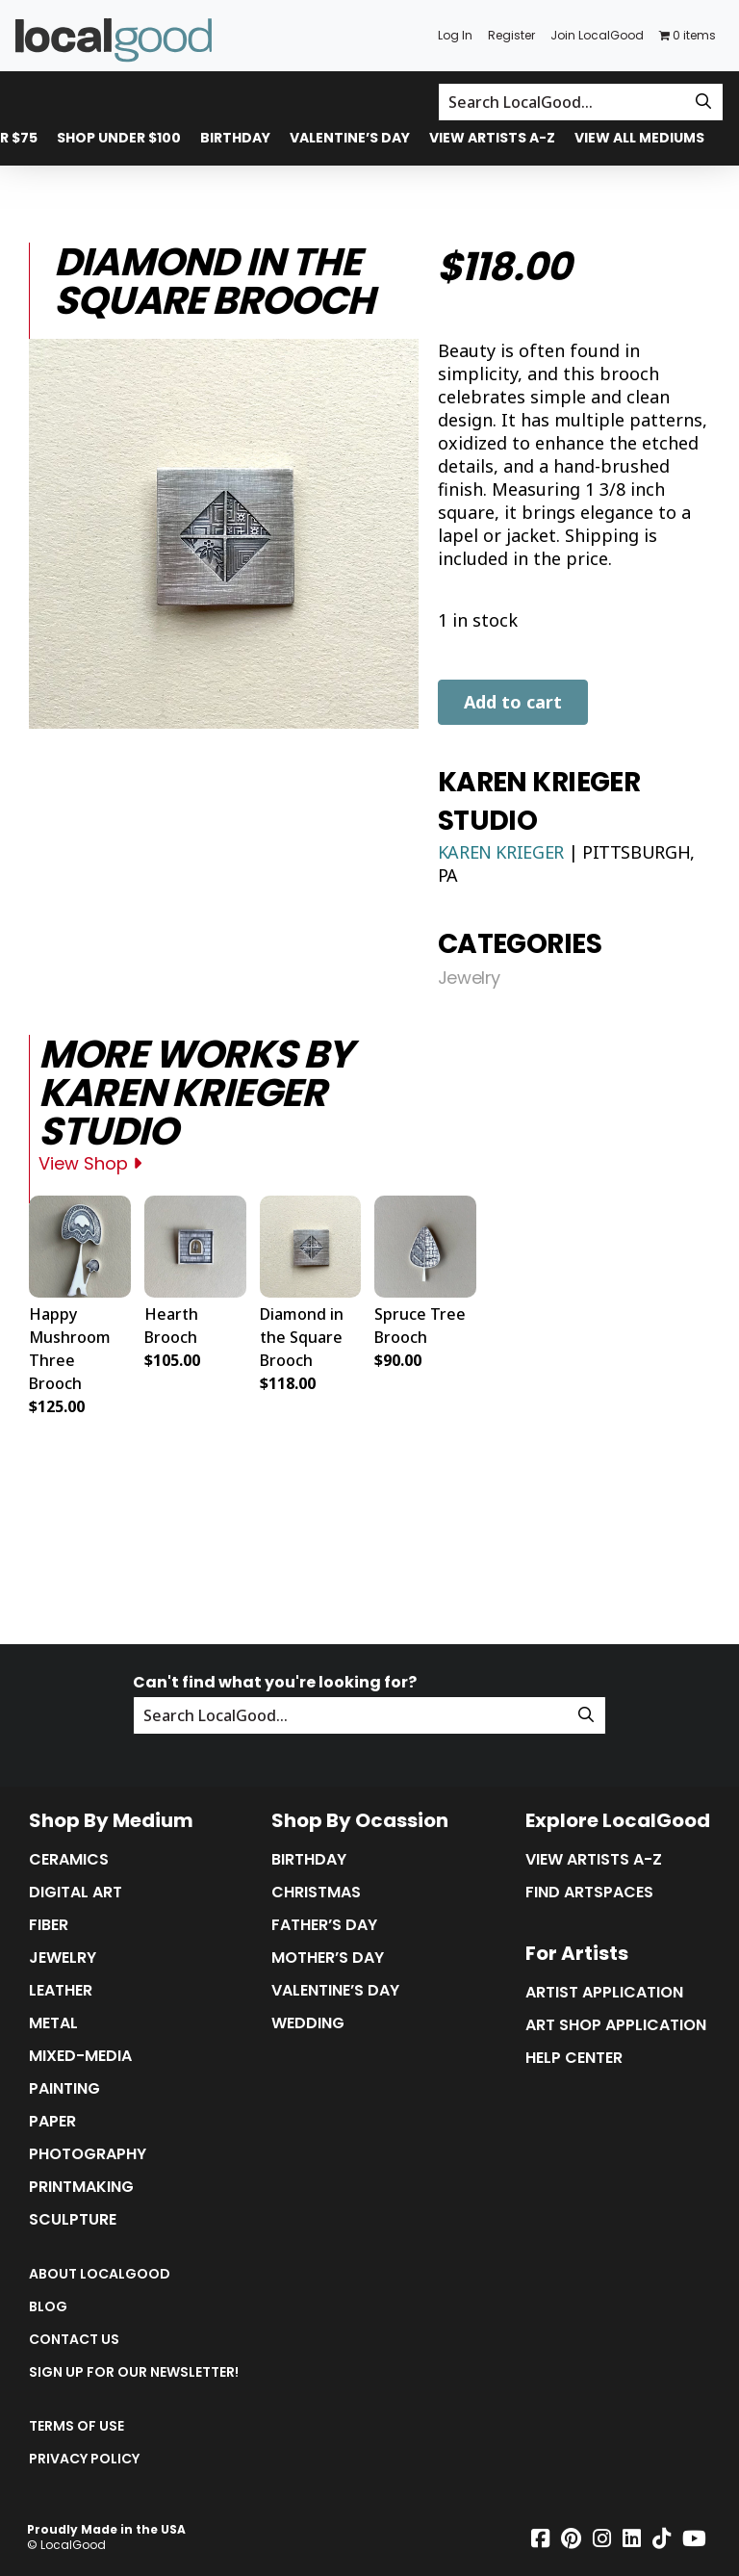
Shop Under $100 (119, 137)
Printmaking (81, 2187)
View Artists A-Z (492, 137)
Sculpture (72, 2220)
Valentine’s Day (350, 137)
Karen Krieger (503, 851)
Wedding (307, 2023)
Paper (52, 2121)
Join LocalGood (597, 35)
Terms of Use (76, 2426)
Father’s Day (324, 1925)
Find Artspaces (589, 1892)
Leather (60, 1990)
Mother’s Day (327, 1958)
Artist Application (604, 1992)
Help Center (574, 2058)
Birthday (235, 137)
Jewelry (469, 978)
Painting (64, 2089)
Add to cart (513, 701)
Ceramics (69, 1860)
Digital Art (75, 1892)
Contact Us (74, 2339)
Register (511, 35)
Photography (87, 2154)
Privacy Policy (84, 2458)
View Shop (89, 1163)
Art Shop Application (615, 2025)
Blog (48, 2306)
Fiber (48, 1925)
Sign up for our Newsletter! (134, 2372)
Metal (53, 2023)
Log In (455, 35)
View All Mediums (639, 137)
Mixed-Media (80, 2056)
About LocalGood (99, 2273)
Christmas (316, 1892)
